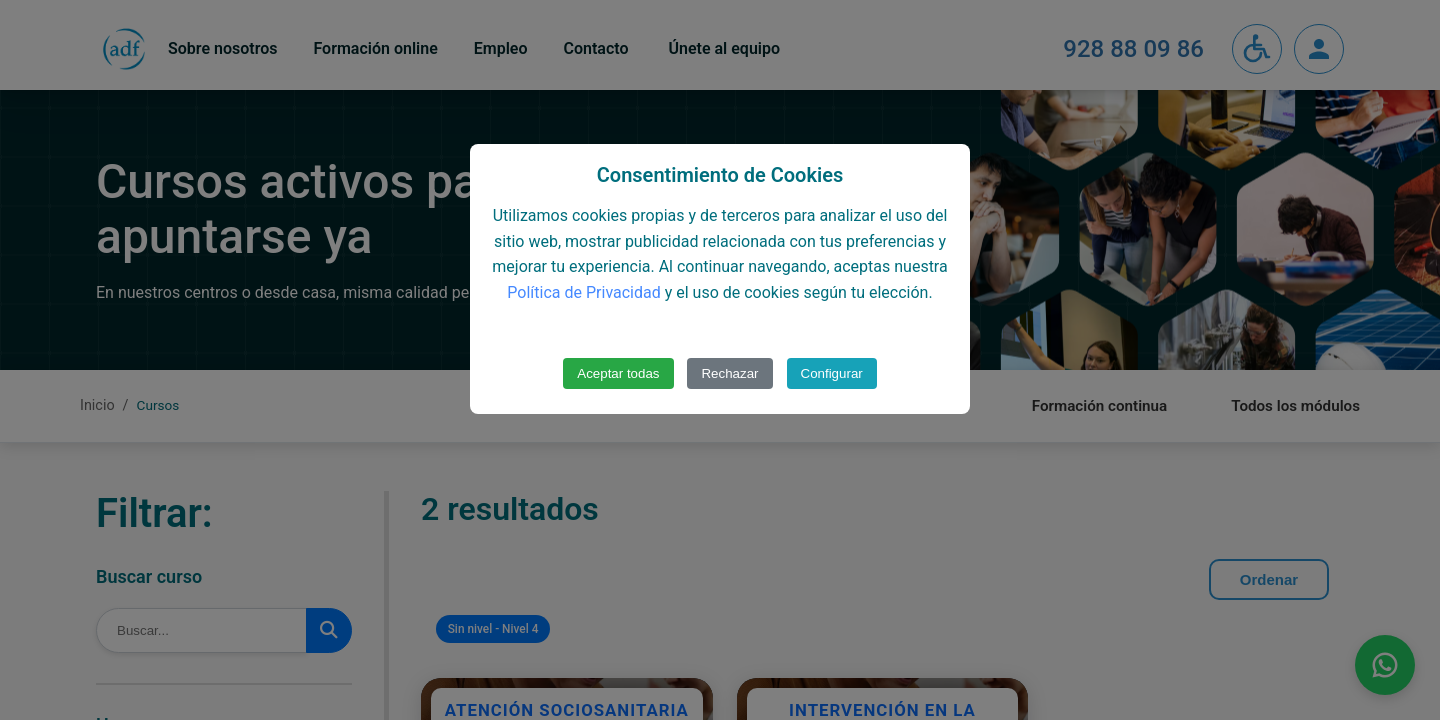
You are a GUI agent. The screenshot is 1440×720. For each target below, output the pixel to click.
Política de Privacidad (583, 292)
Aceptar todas (618, 373)
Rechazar (729, 373)
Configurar (832, 373)
